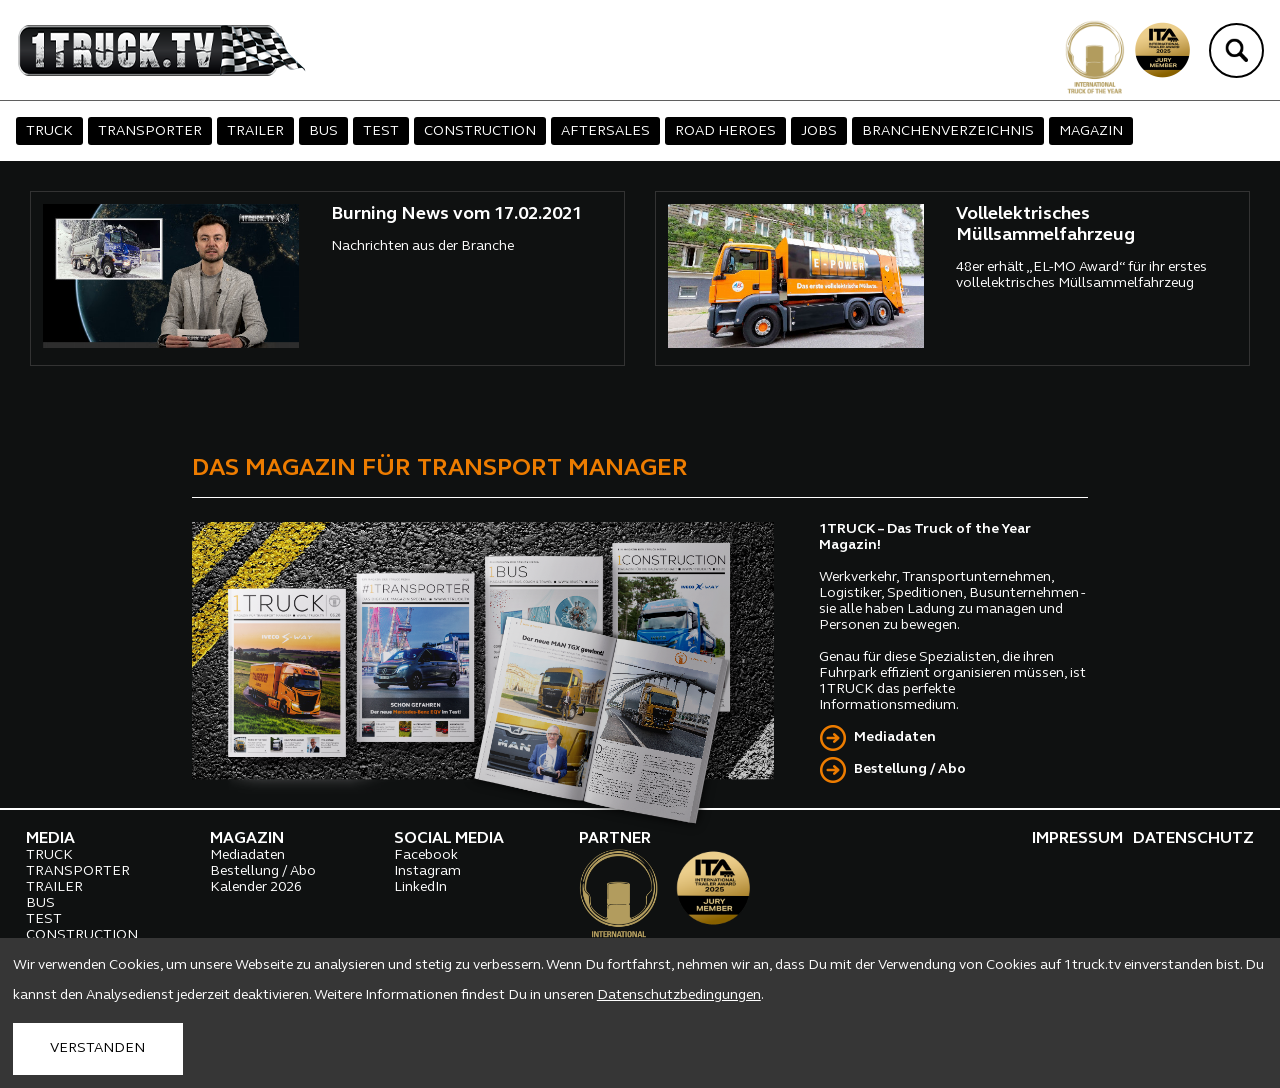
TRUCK (49, 131)
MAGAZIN (1091, 131)
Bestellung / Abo (910, 769)
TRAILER (255, 131)
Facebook (426, 855)
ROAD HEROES (725, 131)
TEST (381, 131)
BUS (323, 131)
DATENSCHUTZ (1193, 839)
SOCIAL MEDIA (449, 839)
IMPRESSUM (1077, 839)
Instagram (427, 871)
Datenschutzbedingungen (679, 995)
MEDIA (50, 839)
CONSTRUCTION (480, 131)
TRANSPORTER (150, 131)
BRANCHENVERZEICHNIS (948, 131)
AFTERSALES (605, 131)
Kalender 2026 (256, 887)
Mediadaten (895, 737)
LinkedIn (420, 887)
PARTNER (615, 839)
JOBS (819, 131)
